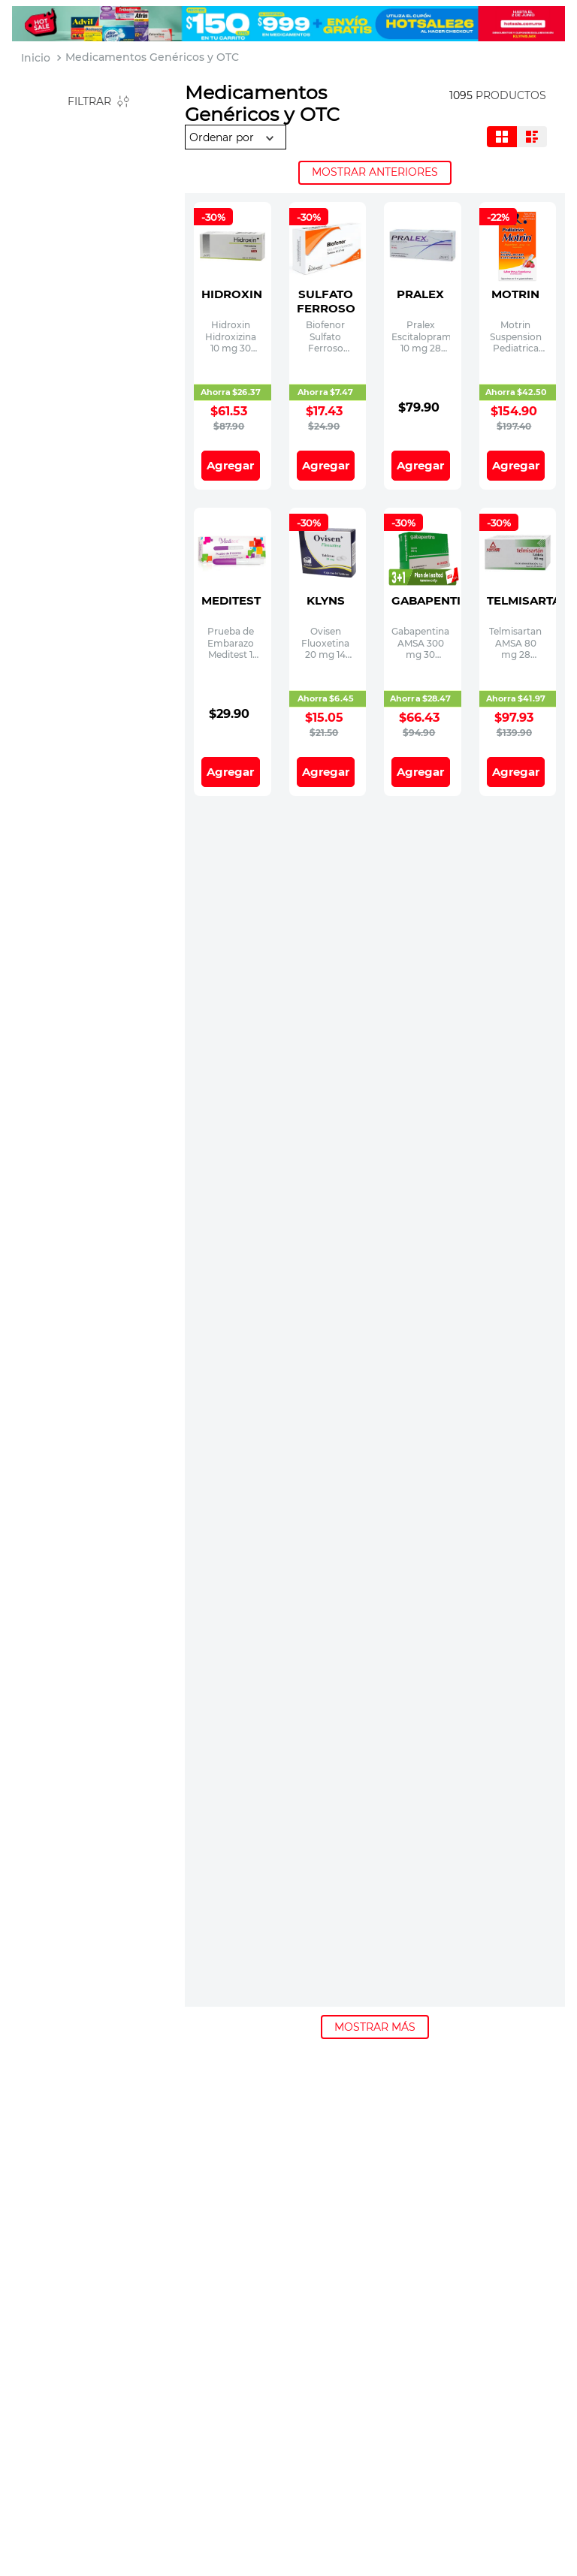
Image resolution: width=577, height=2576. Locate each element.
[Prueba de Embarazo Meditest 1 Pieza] (232, 580)
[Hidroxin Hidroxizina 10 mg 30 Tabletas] (232, 274)
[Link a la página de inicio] (35, 58)
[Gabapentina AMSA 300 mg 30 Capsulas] (422, 580)
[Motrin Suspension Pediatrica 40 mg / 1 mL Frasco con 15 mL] (518, 274)
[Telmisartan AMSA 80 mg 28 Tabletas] (518, 580)
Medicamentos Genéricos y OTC (152, 57)
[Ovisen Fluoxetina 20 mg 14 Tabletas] (328, 580)
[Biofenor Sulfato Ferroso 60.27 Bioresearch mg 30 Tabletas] (328, 274)
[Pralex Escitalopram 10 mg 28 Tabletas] (422, 274)
